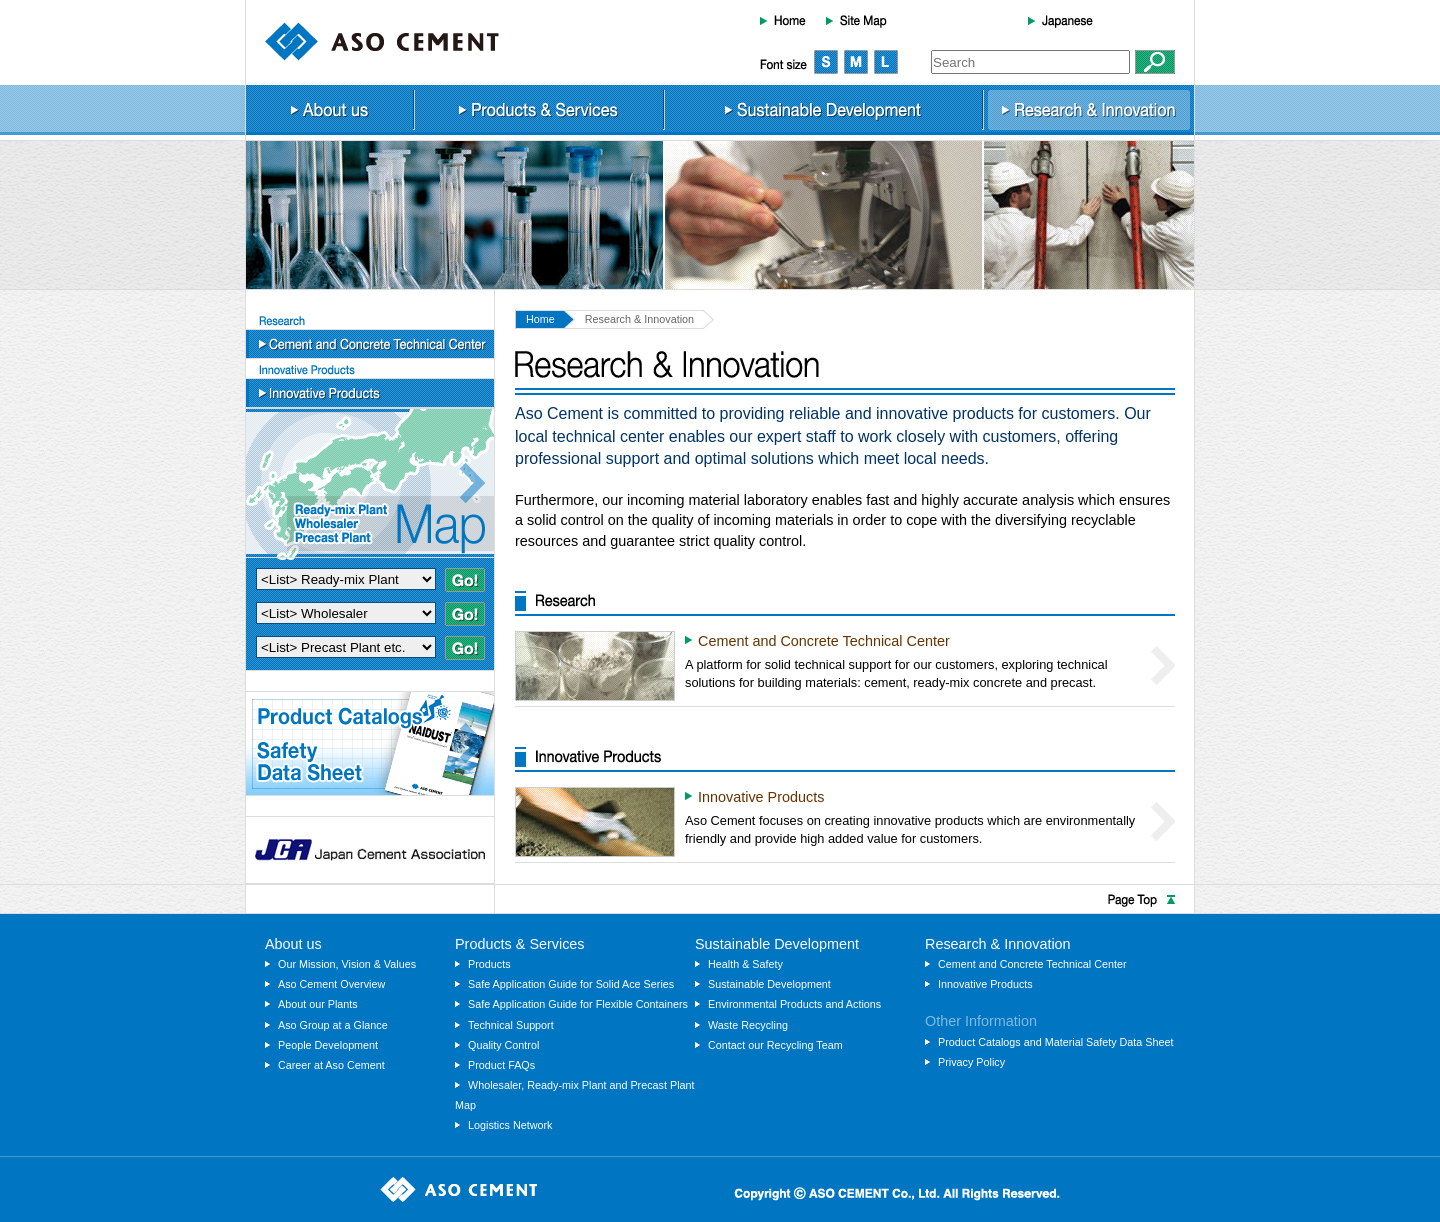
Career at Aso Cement (331, 1065)
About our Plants (318, 1004)
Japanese (1060, 20)
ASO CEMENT (382, 41)
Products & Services (539, 110)
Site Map (856, 20)
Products (489, 964)
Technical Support (511, 1025)
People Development (328, 1045)
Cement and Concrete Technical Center (370, 344)
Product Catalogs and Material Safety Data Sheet (1056, 1042)
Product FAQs (501, 1065)
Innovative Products (370, 393)
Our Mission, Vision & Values (347, 964)
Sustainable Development (823, 110)
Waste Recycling (748, 1025)
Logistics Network (510, 1125)
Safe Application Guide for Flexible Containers (578, 1004)
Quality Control (503, 1045)
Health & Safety (745, 964)
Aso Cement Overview (331, 984)
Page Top (720, 899)
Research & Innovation (1089, 110)
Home (783, 20)
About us (329, 110)
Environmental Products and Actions (794, 1004)
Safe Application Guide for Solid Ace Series (571, 984)
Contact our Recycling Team (775, 1045)
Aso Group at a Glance (333, 1025)
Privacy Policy (971, 1062)
